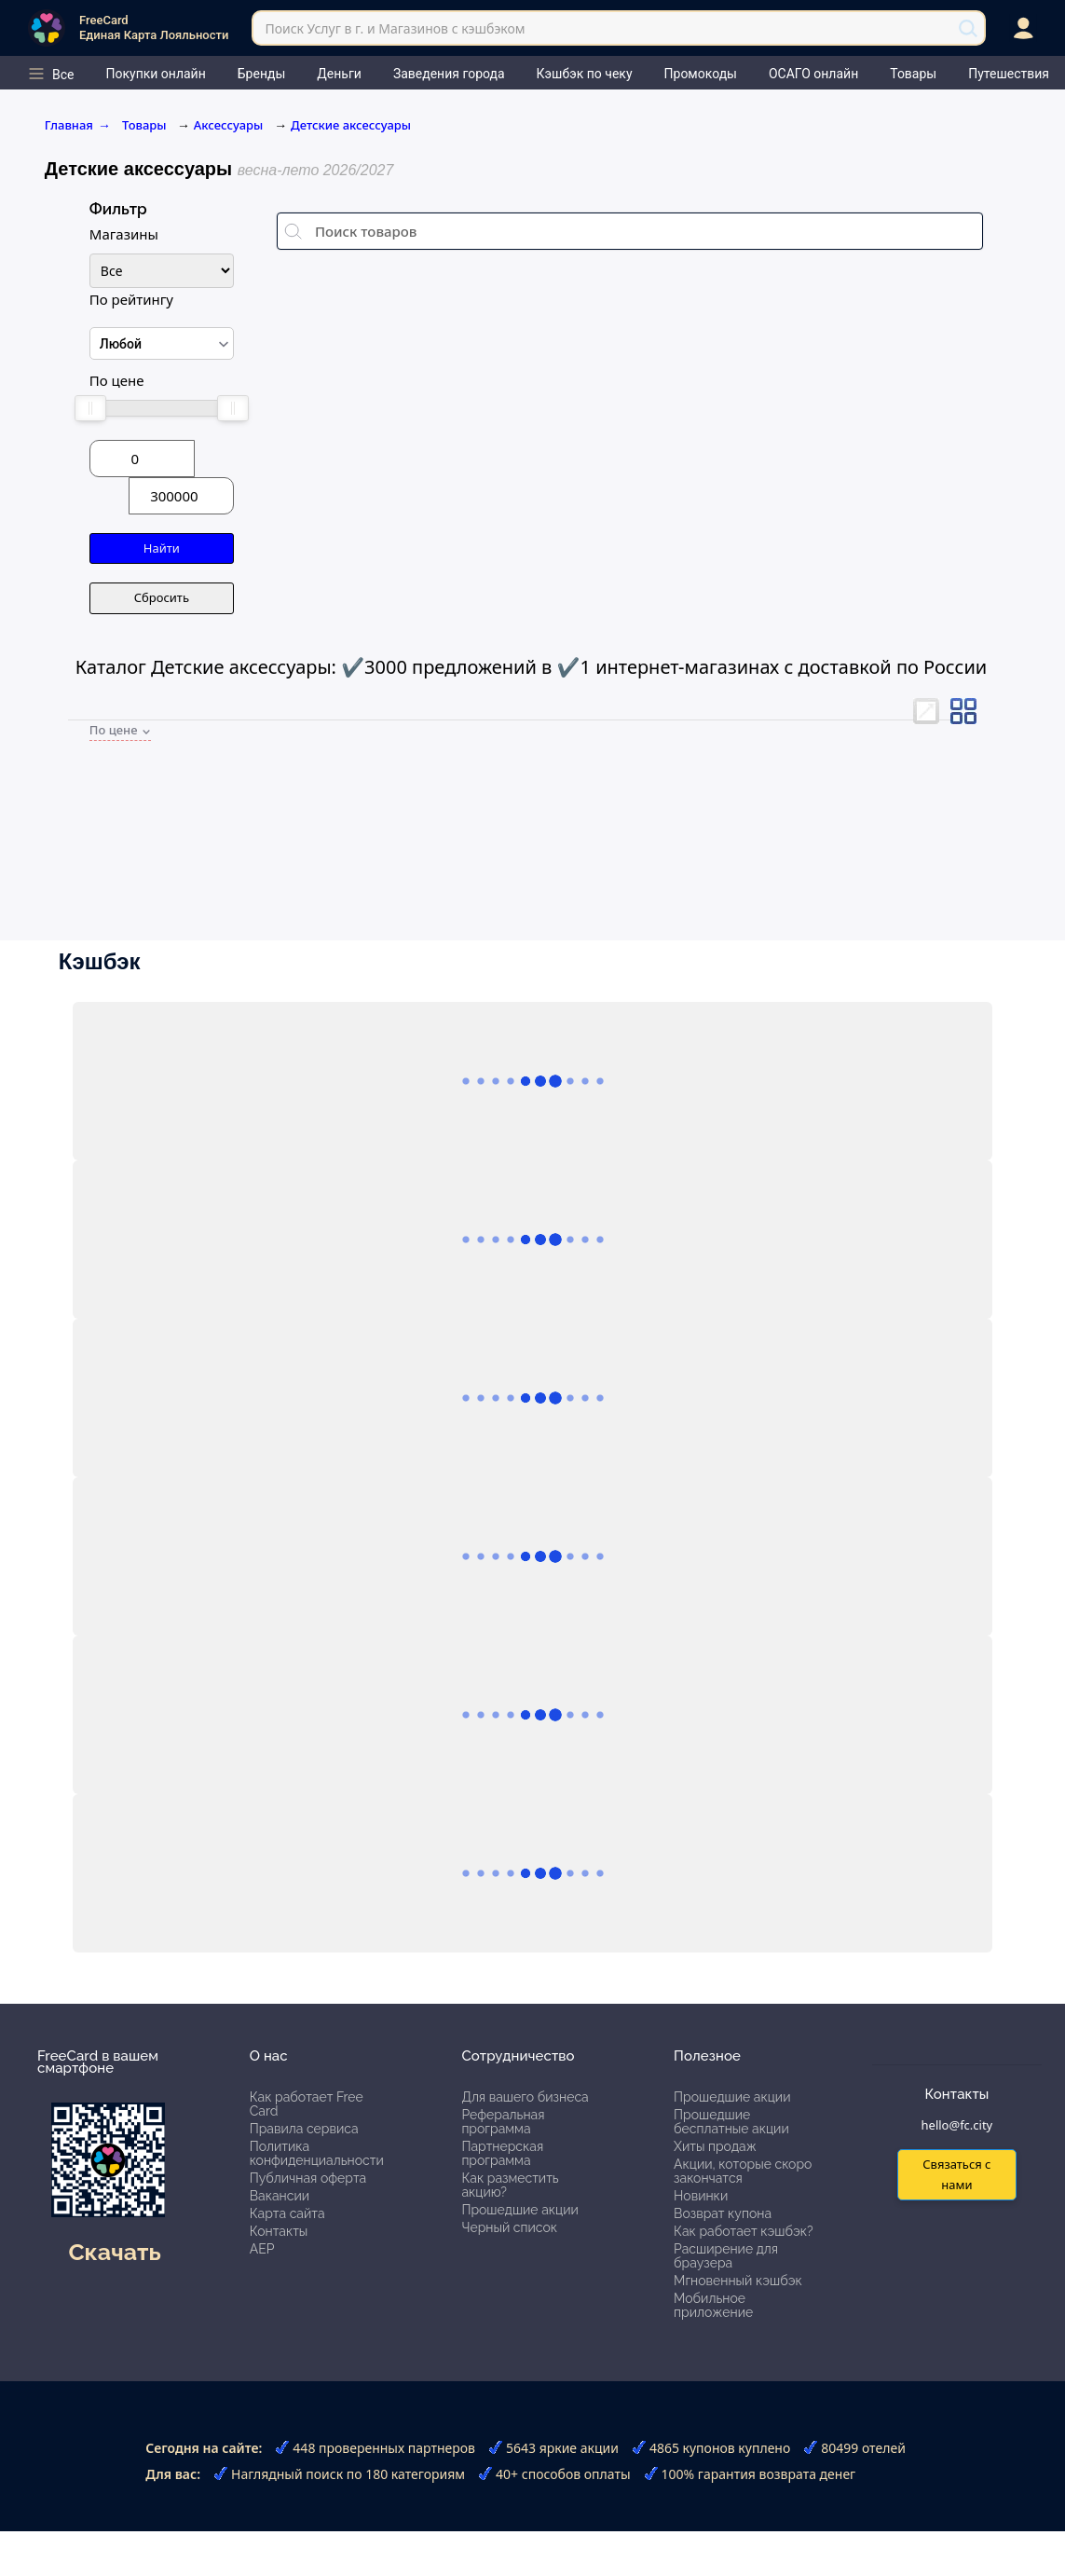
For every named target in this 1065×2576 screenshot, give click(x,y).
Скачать (114, 2252)
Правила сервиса (304, 2128)
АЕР (262, 2248)
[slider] (90, 408)
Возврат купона (722, 2213)
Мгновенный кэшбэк (738, 2280)
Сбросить (161, 597)
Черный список (509, 2227)
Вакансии (279, 2195)
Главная (78, 124)
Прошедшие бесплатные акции (731, 2121)
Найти (161, 548)
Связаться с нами (956, 2174)
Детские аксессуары (351, 124)
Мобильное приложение (713, 2305)
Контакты (279, 2231)
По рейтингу (131, 299)
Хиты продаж (715, 2146)
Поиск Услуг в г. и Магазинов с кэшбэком (395, 28)
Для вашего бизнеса (524, 2097)
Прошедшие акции (519, 2209)
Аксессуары (228, 124)
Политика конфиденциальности (317, 2153)
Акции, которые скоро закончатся (743, 2171)
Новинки (701, 2195)
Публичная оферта (308, 2178)
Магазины (123, 234)
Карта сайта (287, 2213)
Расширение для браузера (726, 2255)
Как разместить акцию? (509, 2185)
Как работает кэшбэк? (743, 2231)
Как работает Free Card (306, 2104)
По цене (116, 380)
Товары (146, 124)
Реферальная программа (502, 2121)
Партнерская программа (502, 2153)
